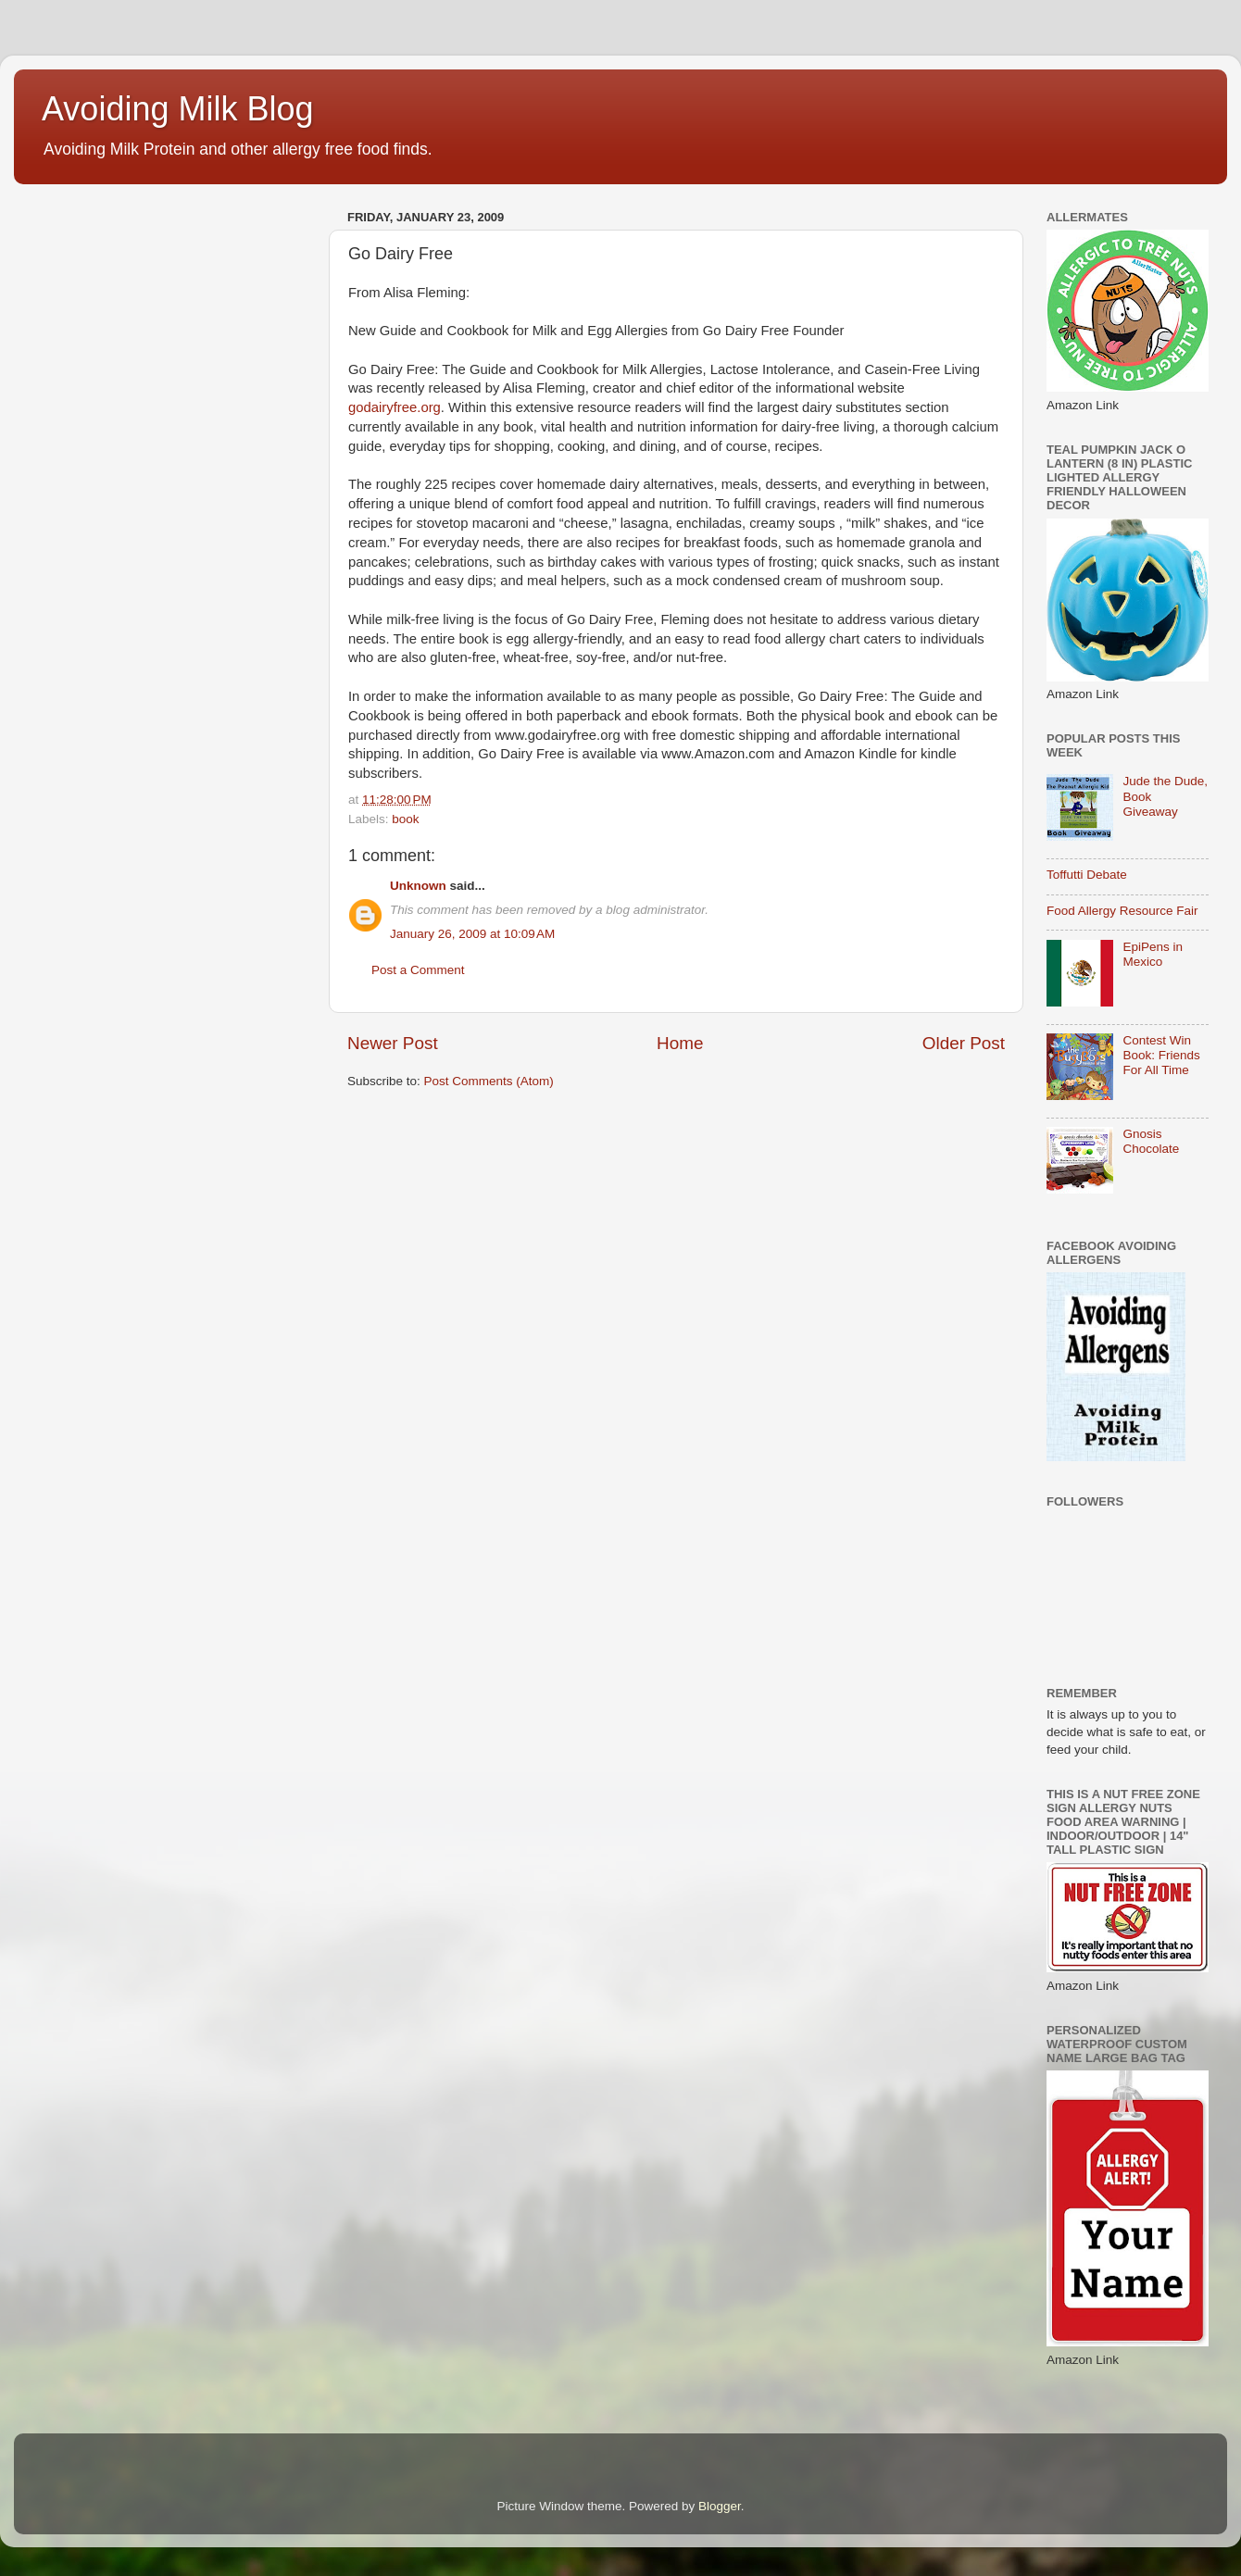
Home (680, 1043)
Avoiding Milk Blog (177, 109)
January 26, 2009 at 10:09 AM (472, 934)
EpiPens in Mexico (1152, 954)
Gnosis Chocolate (1150, 1141)
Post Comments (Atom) (489, 1081)
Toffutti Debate (1087, 875)
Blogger (719, 2506)
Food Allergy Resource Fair (1122, 911)
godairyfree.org (394, 407)
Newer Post (392, 1043)
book (405, 819)
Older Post (963, 1043)
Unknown (418, 886)
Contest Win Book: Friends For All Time (1160, 1055)
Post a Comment (418, 970)
